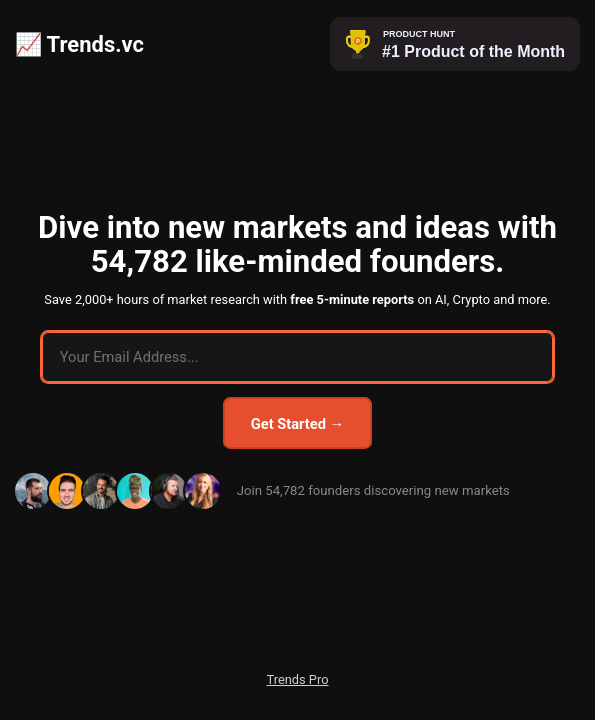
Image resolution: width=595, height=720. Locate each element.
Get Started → (297, 424)
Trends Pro (298, 679)
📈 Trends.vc (79, 44)
